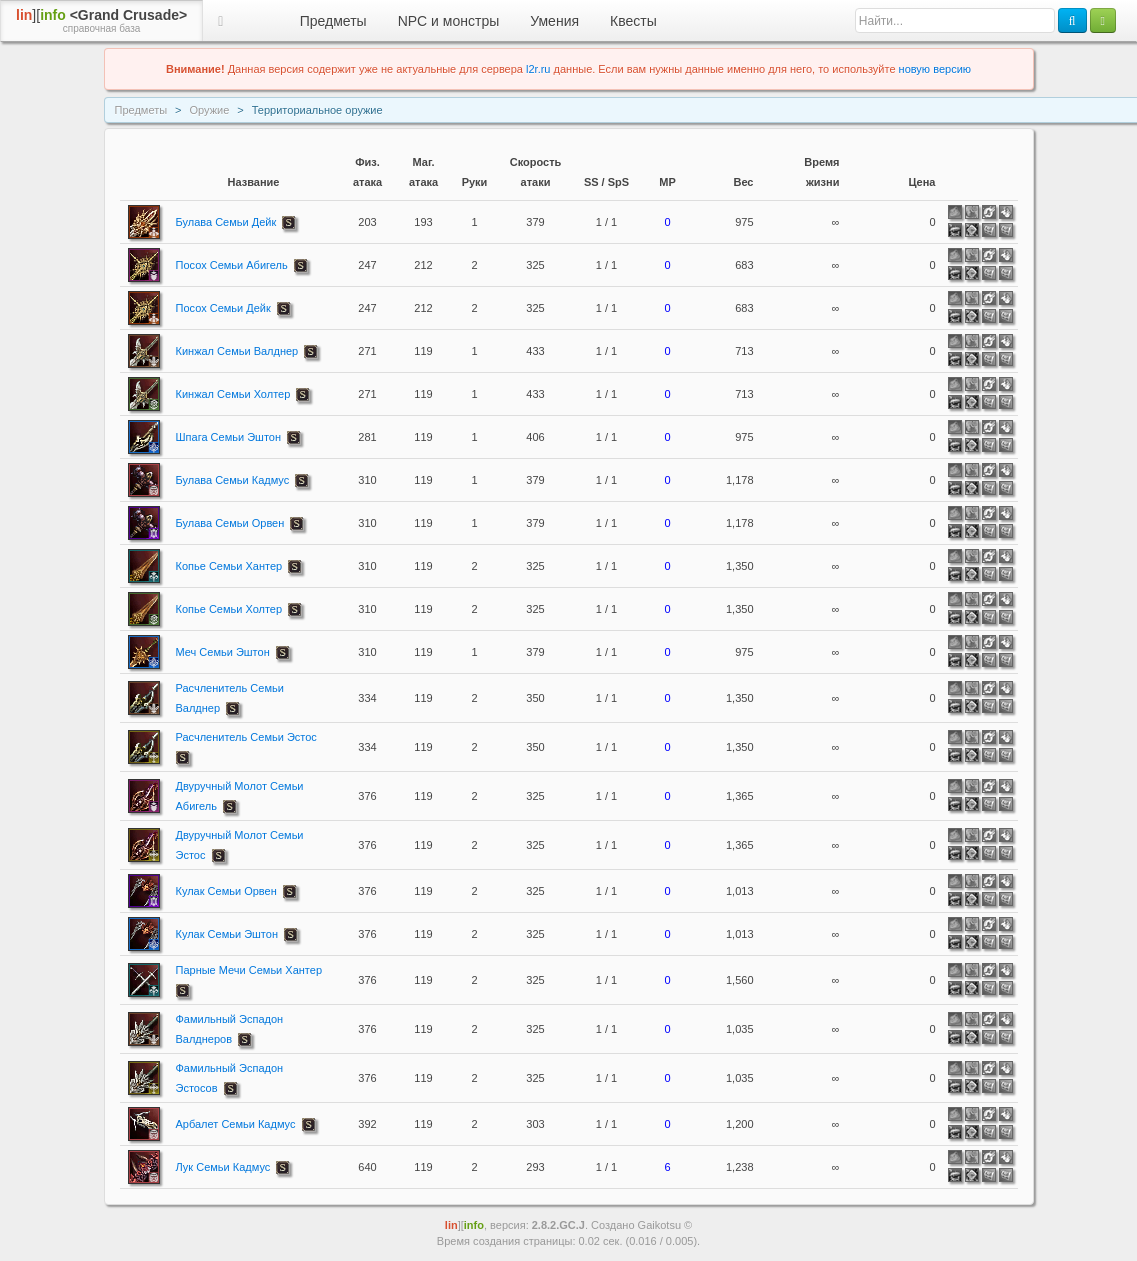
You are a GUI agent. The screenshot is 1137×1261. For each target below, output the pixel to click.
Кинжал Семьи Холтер (233, 394)
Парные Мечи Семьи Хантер (249, 970)
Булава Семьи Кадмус (233, 480)
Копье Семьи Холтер (229, 609)
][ (101, 21)
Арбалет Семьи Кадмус (236, 1124)
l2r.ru (538, 69)
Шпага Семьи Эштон (229, 437)
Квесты (633, 21)
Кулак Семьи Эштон (227, 934)
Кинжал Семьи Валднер (237, 351)
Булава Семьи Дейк (226, 222)
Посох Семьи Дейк (223, 308)
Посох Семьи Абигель (232, 265)
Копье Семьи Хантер (229, 566)
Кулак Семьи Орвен (226, 891)
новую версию (935, 69)
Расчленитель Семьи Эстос (246, 737)
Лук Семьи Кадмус (223, 1167)
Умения (554, 21)
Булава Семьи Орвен (230, 523)
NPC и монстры (449, 21)
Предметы (333, 21)
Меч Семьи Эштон (223, 652)
